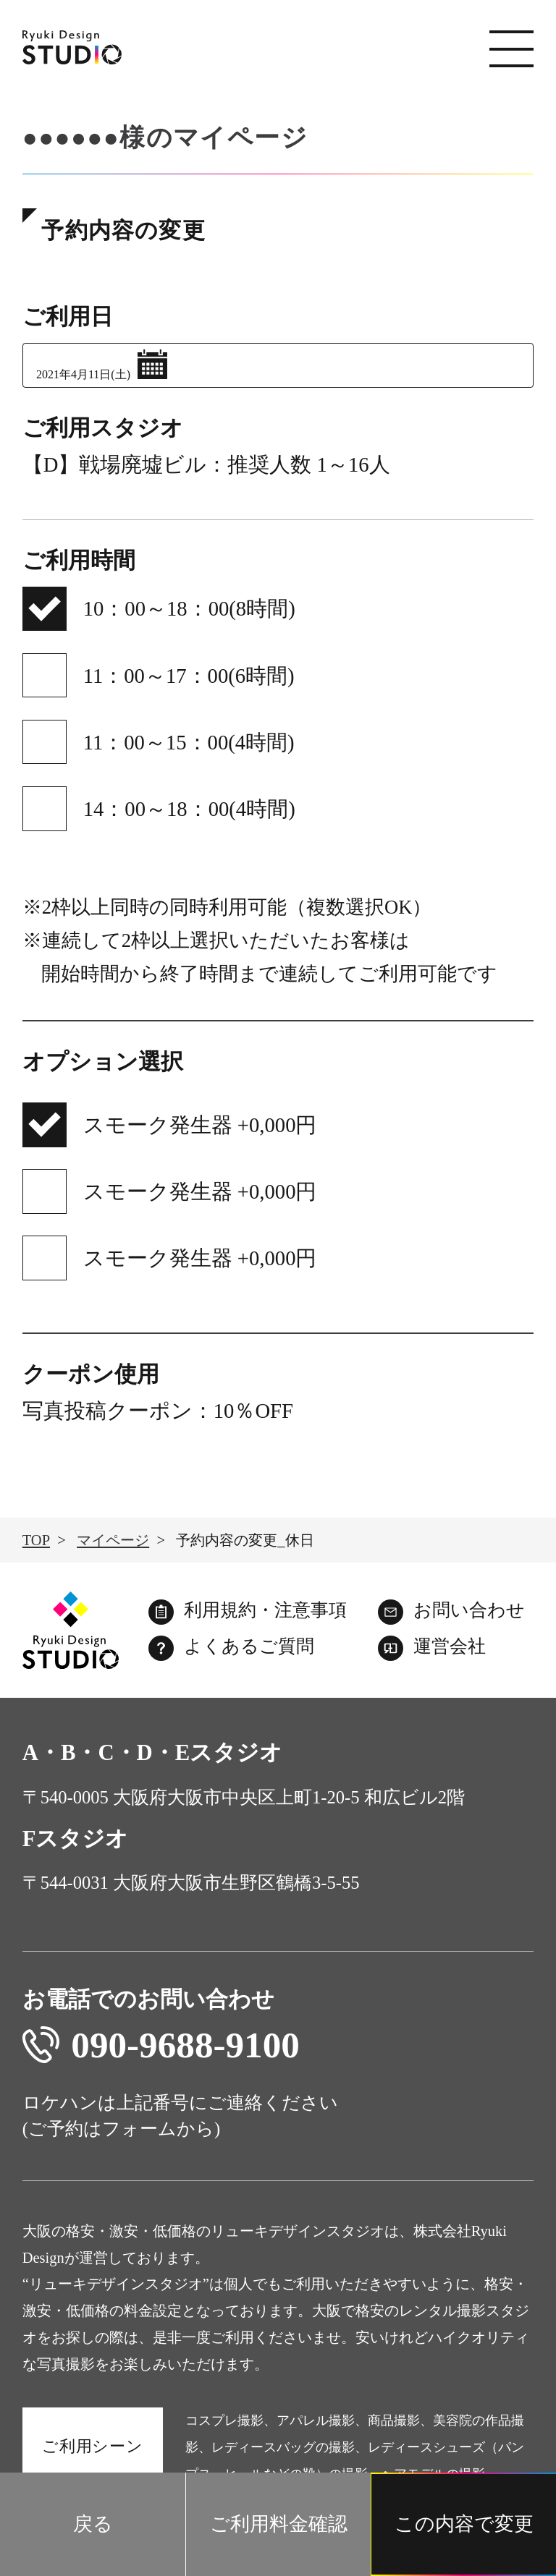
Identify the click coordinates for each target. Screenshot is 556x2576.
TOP (36, 1540)
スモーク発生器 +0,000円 (200, 1124)
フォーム (139, 2128)
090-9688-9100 (161, 2044)
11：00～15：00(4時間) (189, 742)
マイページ (113, 1540)
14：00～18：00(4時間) (189, 808)
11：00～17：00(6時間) (189, 675)
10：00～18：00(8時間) (189, 608)
